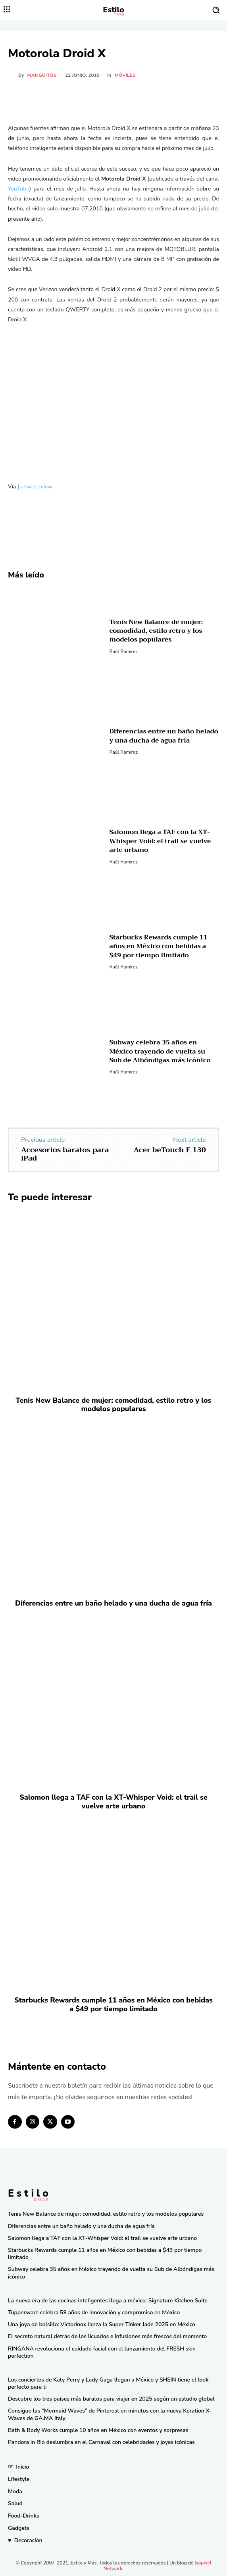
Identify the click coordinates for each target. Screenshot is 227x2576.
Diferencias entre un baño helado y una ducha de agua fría (163, 736)
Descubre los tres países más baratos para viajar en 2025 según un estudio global (111, 2399)
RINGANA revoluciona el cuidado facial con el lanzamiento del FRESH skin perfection (102, 2352)
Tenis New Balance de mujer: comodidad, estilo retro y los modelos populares (156, 630)
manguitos (41, 75)
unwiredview (36, 486)
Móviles (124, 75)
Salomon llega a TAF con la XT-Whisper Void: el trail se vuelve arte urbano (160, 840)
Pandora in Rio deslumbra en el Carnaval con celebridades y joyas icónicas (101, 2442)
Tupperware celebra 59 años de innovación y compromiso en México (94, 2312)
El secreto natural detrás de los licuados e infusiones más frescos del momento (107, 2336)
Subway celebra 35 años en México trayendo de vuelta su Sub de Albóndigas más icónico (159, 1051)
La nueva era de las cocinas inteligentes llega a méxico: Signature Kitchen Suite (108, 2300)
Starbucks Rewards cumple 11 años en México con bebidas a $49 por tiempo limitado (158, 946)
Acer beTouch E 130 (169, 1149)
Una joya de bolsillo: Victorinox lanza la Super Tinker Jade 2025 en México (101, 2324)
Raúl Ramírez (123, 651)
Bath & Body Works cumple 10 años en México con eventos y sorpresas (98, 2430)
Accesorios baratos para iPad (65, 1154)
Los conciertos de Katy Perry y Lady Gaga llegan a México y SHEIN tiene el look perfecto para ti (108, 2383)
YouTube (18, 188)
